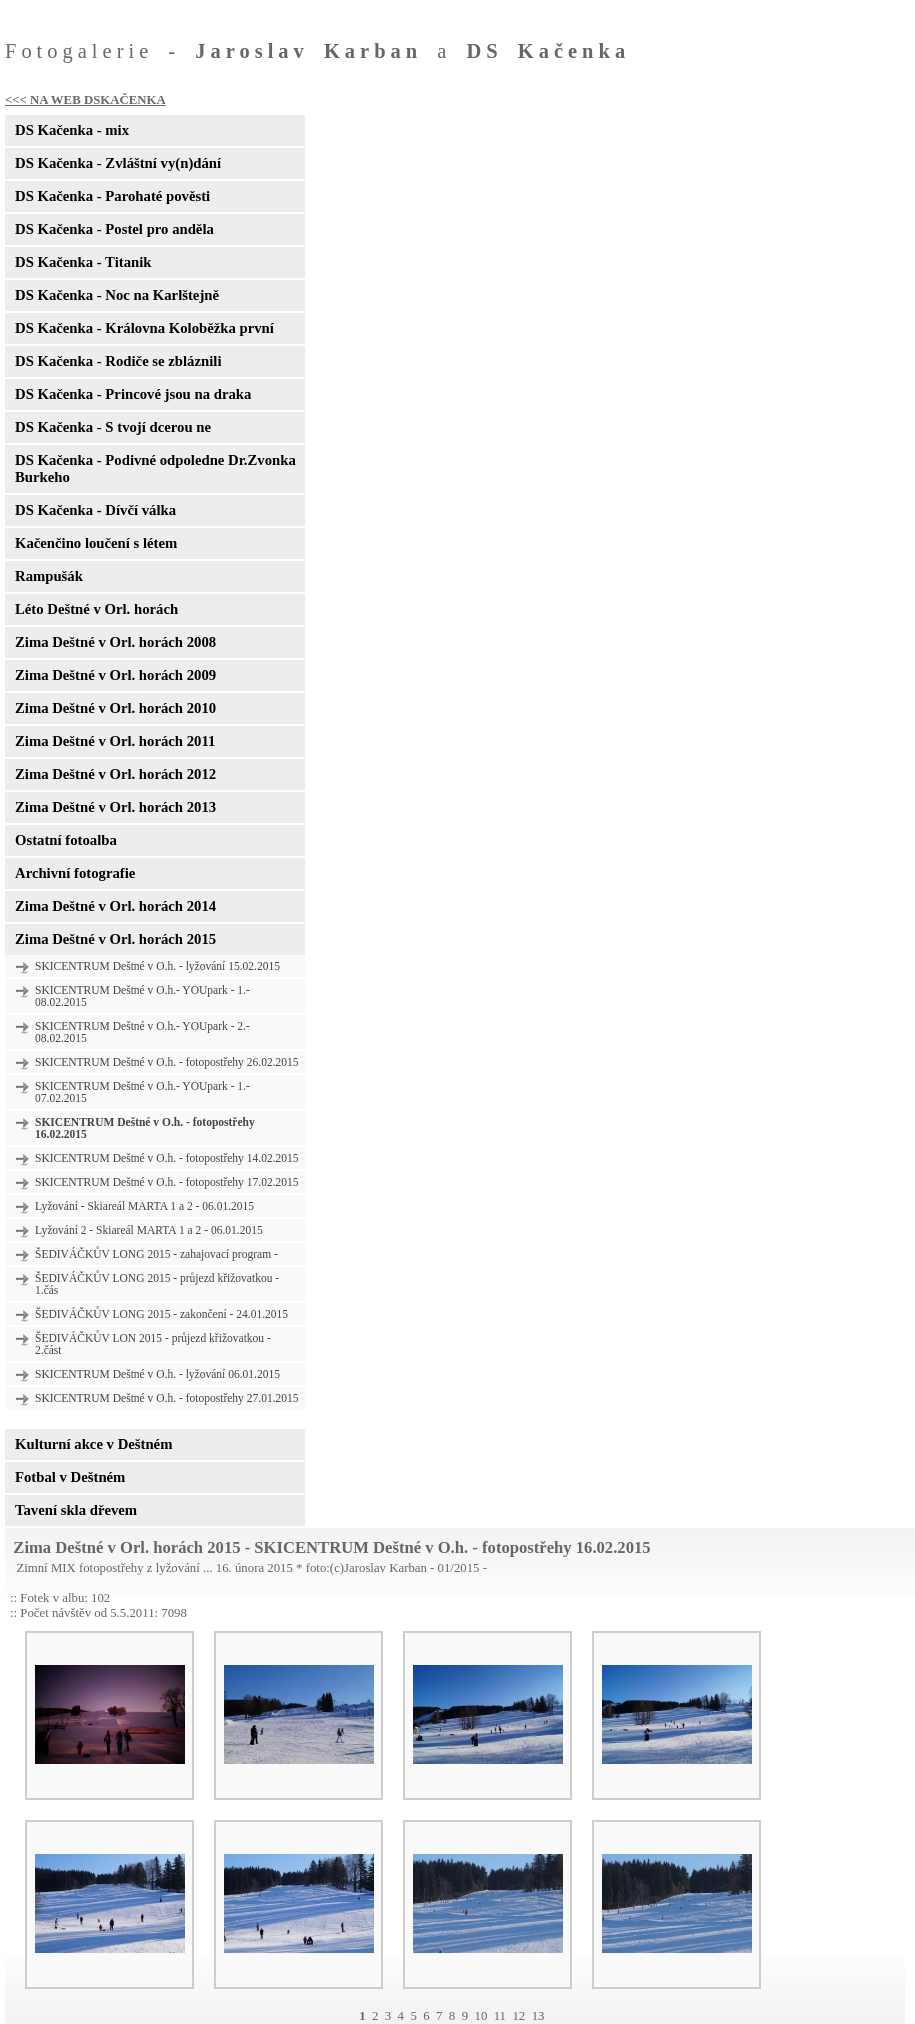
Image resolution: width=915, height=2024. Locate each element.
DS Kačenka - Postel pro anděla (114, 229)
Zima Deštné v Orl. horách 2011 (115, 741)
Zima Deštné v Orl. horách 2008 (115, 642)
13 (538, 2016)
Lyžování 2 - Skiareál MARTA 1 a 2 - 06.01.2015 (149, 1230)
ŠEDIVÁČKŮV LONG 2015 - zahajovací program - (156, 1254)
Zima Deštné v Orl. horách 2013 (115, 807)
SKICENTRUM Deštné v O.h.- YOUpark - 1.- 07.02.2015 (142, 1092)
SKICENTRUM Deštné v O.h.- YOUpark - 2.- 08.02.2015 (142, 1032)
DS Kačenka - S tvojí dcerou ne (113, 427)
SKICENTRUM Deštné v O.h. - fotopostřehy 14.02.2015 (167, 1158)
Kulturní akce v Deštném (93, 1444)
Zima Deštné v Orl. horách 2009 (115, 675)
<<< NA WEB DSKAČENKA (85, 100)
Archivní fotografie (75, 873)
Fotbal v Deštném (70, 1477)
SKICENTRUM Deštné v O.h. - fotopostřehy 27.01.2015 (167, 1398)
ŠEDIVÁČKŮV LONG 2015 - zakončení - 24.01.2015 (161, 1314)
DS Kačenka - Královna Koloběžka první (144, 328)
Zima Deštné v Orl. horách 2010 (115, 708)
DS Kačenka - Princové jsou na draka (133, 394)
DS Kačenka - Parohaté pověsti (112, 196)
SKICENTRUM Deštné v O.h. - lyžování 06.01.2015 (157, 1374)
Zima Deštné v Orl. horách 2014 (115, 906)
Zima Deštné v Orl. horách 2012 (115, 774)
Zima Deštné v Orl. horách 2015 (115, 939)
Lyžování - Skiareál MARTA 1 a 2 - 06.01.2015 (144, 1206)
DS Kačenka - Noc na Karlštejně (117, 295)
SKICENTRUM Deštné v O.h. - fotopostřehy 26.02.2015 (167, 1062)
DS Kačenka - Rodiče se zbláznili (118, 361)
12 (518, 2016)
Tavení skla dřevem (76, 1510)
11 (500, 2016)
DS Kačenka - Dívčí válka (95, 510)
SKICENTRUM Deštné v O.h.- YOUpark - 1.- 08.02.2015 (142, 996)
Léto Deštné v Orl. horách (96, 609)
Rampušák (49, 576)
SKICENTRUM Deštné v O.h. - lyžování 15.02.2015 (157, 966)
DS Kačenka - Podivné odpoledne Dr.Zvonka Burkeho (155, 468)
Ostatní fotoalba (66, 840)
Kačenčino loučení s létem (96, 543)
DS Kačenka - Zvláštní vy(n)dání (118, 163)
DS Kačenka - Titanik (83, 262)
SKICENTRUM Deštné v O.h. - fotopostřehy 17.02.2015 (167, 1182)
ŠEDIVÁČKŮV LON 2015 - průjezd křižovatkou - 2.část (153, 1344)
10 (480, 2016)
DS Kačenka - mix (72, 130)
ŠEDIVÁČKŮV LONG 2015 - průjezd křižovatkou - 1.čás (157, 1284)
